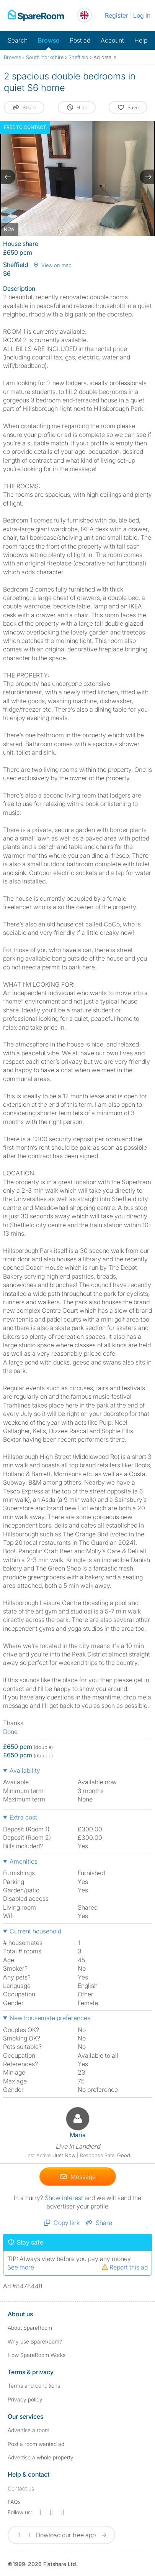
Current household (35, 1931)
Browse (48, 40)
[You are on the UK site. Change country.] (84, 15)
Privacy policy (25, 2399)
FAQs (14, 2501)
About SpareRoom (30, 2327)
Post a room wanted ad (36, 2443)
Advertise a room (28, 2430)
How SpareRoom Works (36, 2354)
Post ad (80, 40)
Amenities (24, 1861)
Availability (25, 1770)
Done (10, 1731)
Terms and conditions (34, 2385)
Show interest (65, 2197)
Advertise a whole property (40, 2457)
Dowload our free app (61, 2535)
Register (116, 15)
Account (112, 40)
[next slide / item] (147, 177)
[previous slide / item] (7, 177)
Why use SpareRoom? (35, 2341)
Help (140, 40)
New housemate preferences (50, 2018)
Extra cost (23, 1817)
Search (18, 40)
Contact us (21, 2488)
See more (20, 2267)
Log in (141, 15)
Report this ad (124, 2267)
